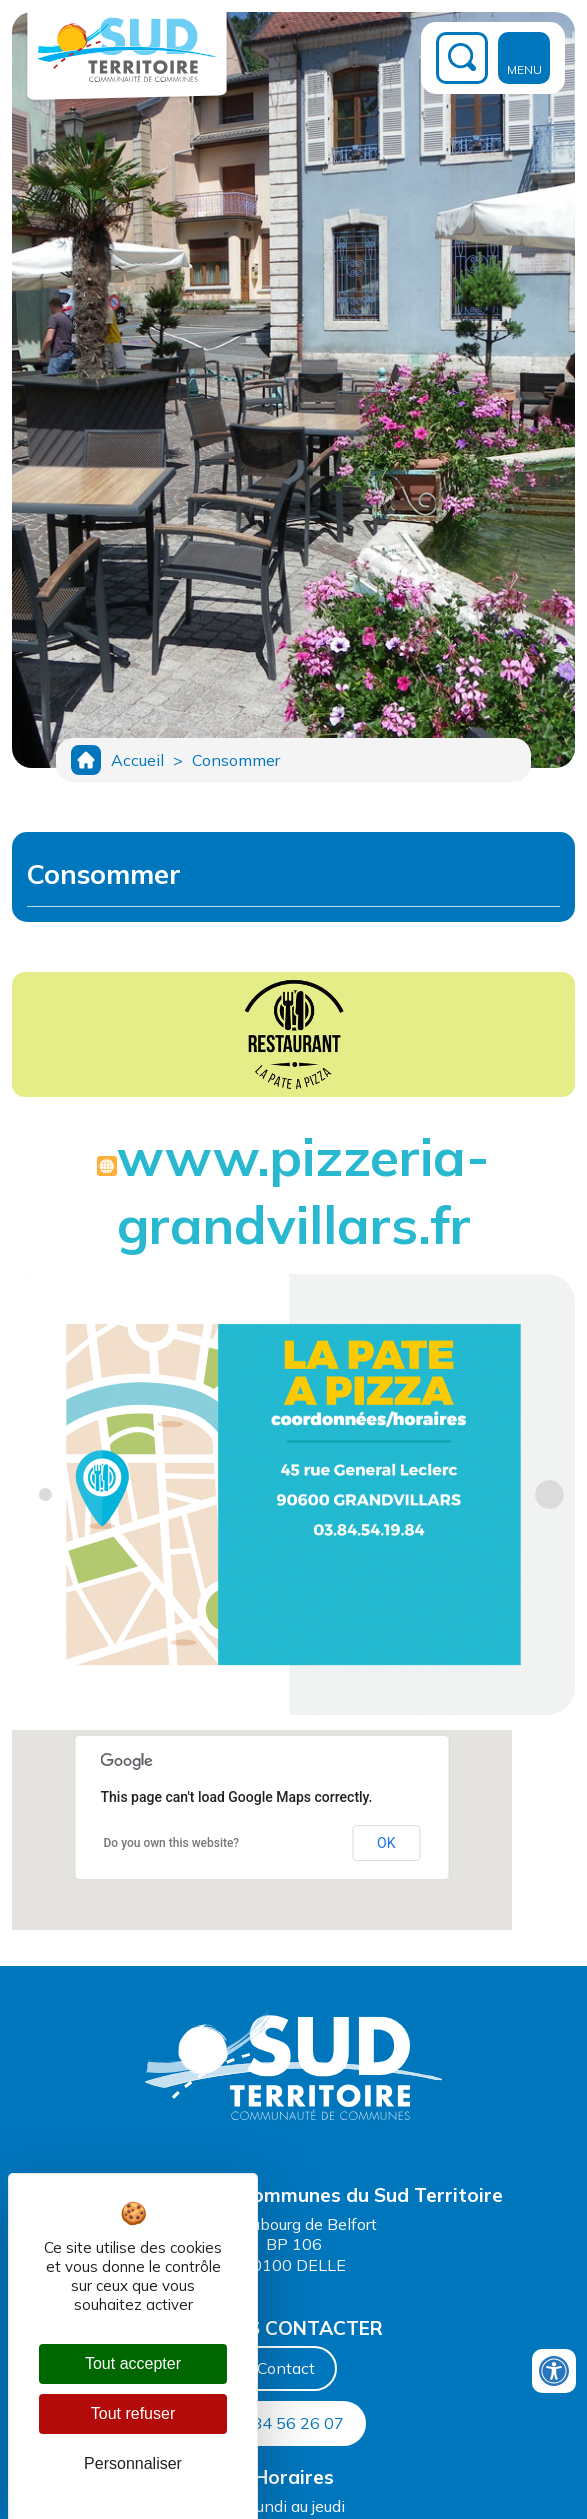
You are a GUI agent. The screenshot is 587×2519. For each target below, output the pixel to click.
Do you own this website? (172, 1843)
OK (386, 1843)
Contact (286, 2368)
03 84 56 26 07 (286, 2423)
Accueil (137, 760)
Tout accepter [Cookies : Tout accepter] (133, 2363)
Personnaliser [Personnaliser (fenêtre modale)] (133, 2463)
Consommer (236, 760)
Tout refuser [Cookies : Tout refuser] (133, 2413)
